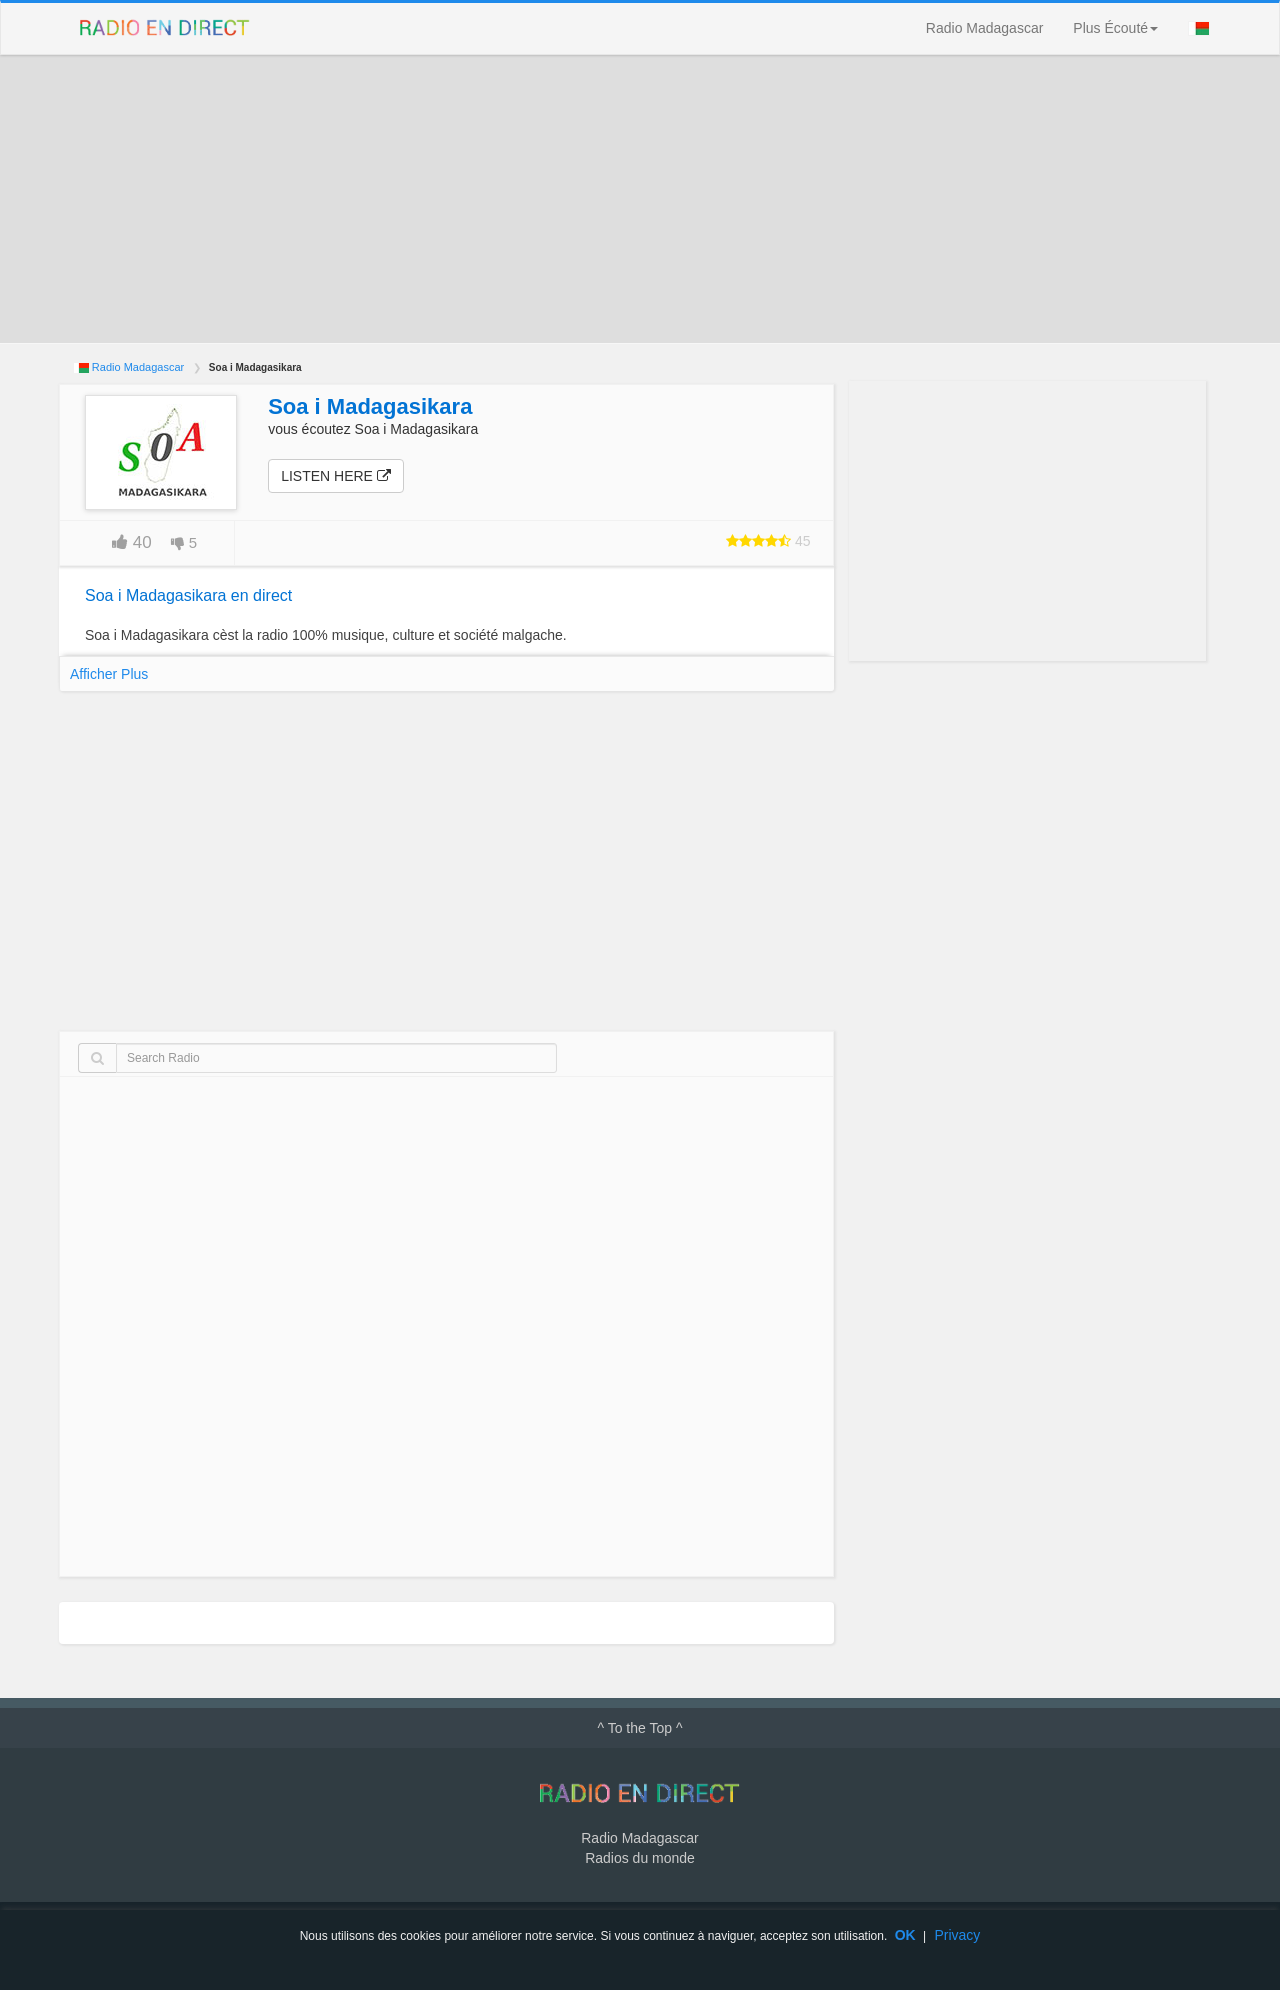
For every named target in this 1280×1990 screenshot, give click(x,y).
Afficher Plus (109, 674)
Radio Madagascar (985, 28)
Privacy (957, 1935)
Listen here (336, 476)
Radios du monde (640, 1858)
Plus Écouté (1115, 28)
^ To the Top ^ (639, 1728)
